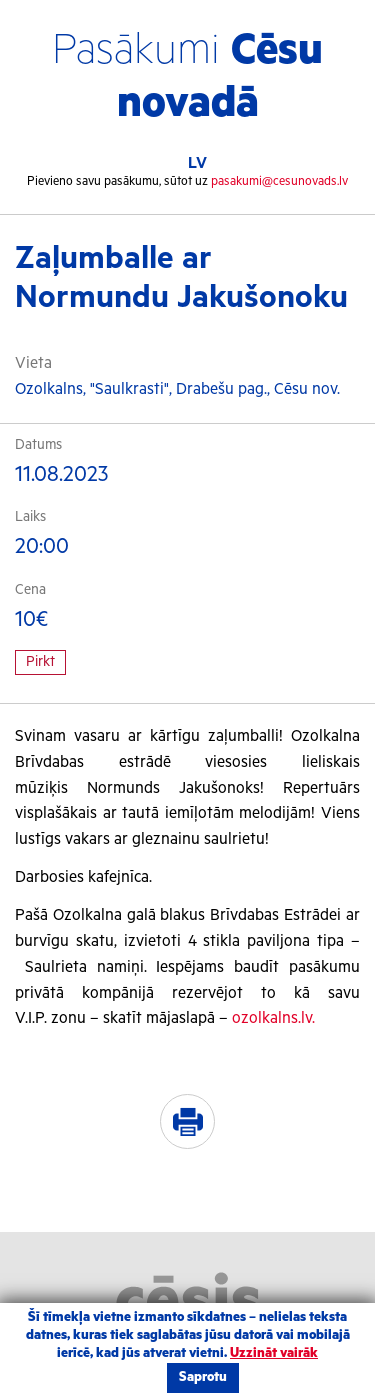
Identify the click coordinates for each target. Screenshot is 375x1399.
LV (197, 163)
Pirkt (40, 662)
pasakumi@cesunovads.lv (279, 181)
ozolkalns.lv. (273, 1018)
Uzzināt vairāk (274, 1353)
